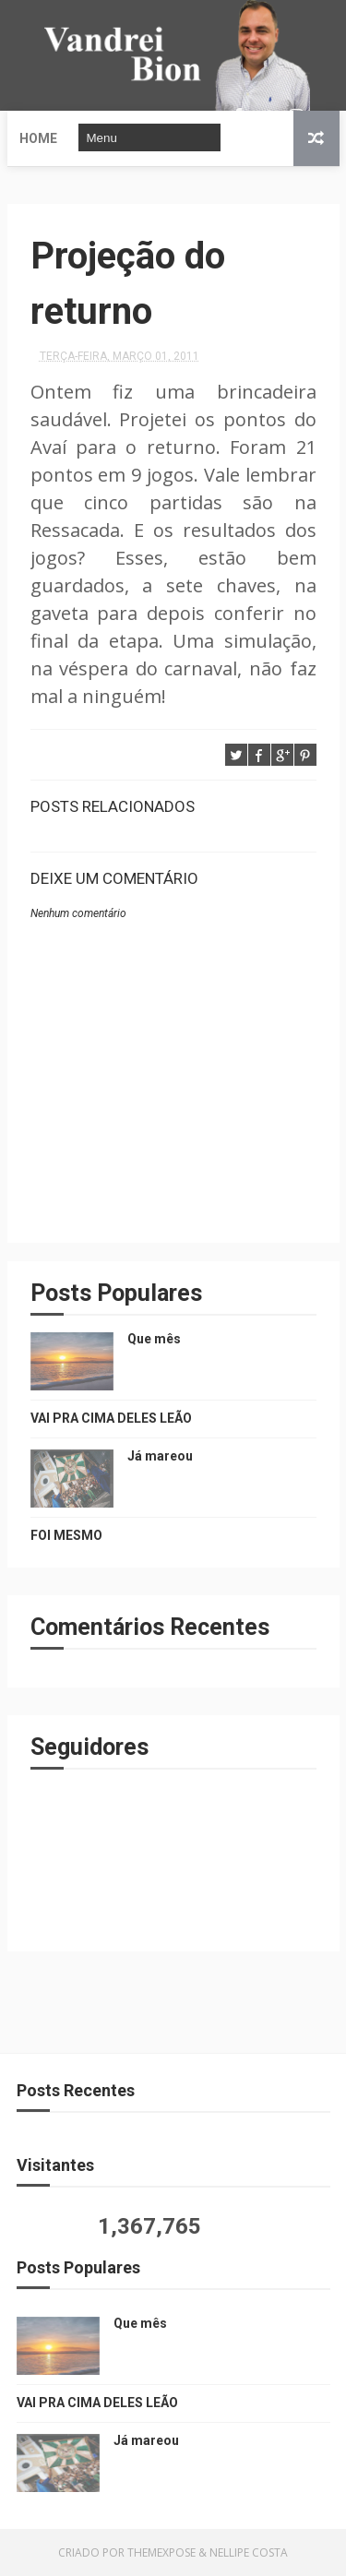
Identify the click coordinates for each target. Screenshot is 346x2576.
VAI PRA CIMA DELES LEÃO (111, 1418)
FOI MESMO (66, 1535)
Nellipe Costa (248, 2552)
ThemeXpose (161, 2552)
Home (38, 138)
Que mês (154, 1338)
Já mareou (160, 1456)
